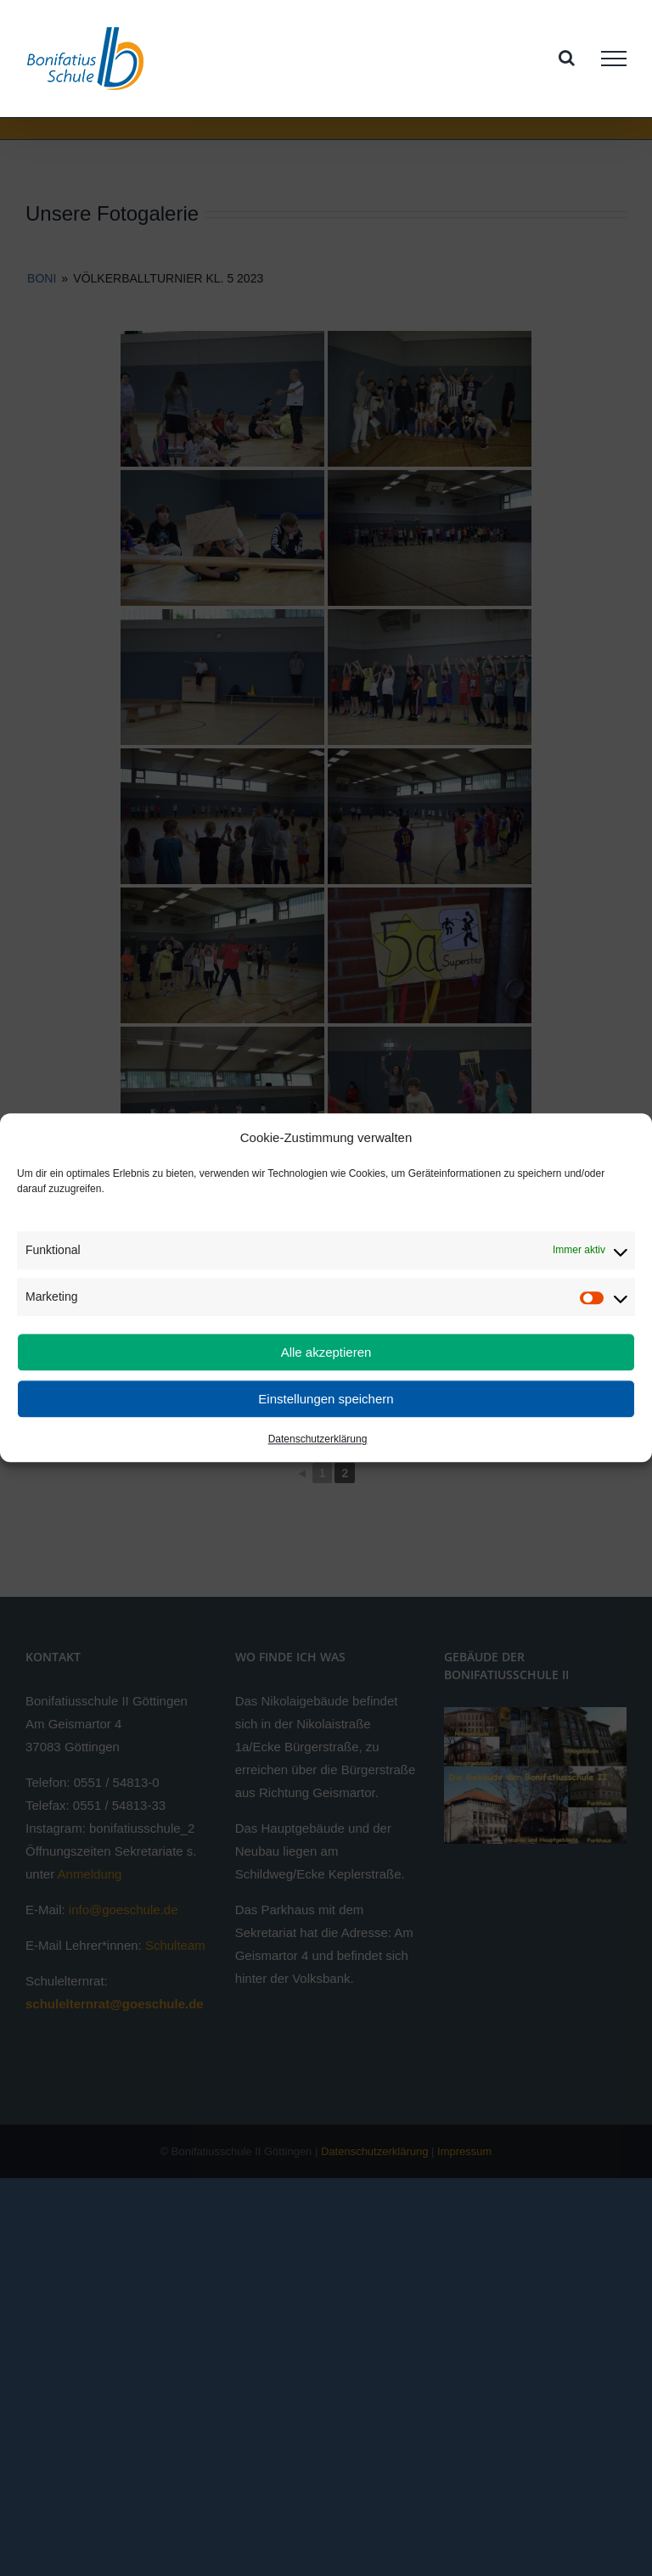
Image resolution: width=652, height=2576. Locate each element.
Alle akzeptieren (326, 1352)
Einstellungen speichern (325, 1399)
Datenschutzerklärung (318, 1440)
